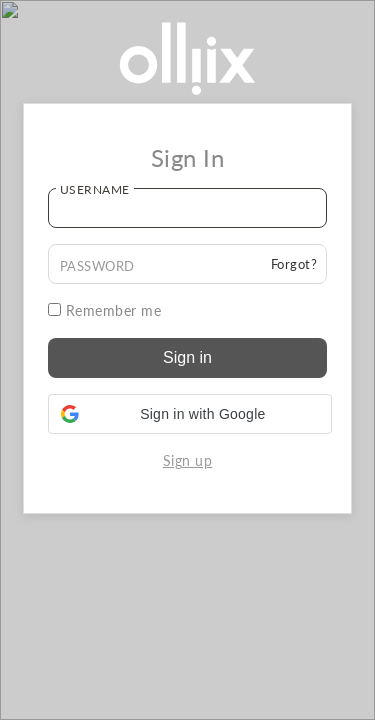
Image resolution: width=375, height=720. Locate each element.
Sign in (187, 357)
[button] (190, 414)
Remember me (105, 310)
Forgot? (294, 264)
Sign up (188, 460)
